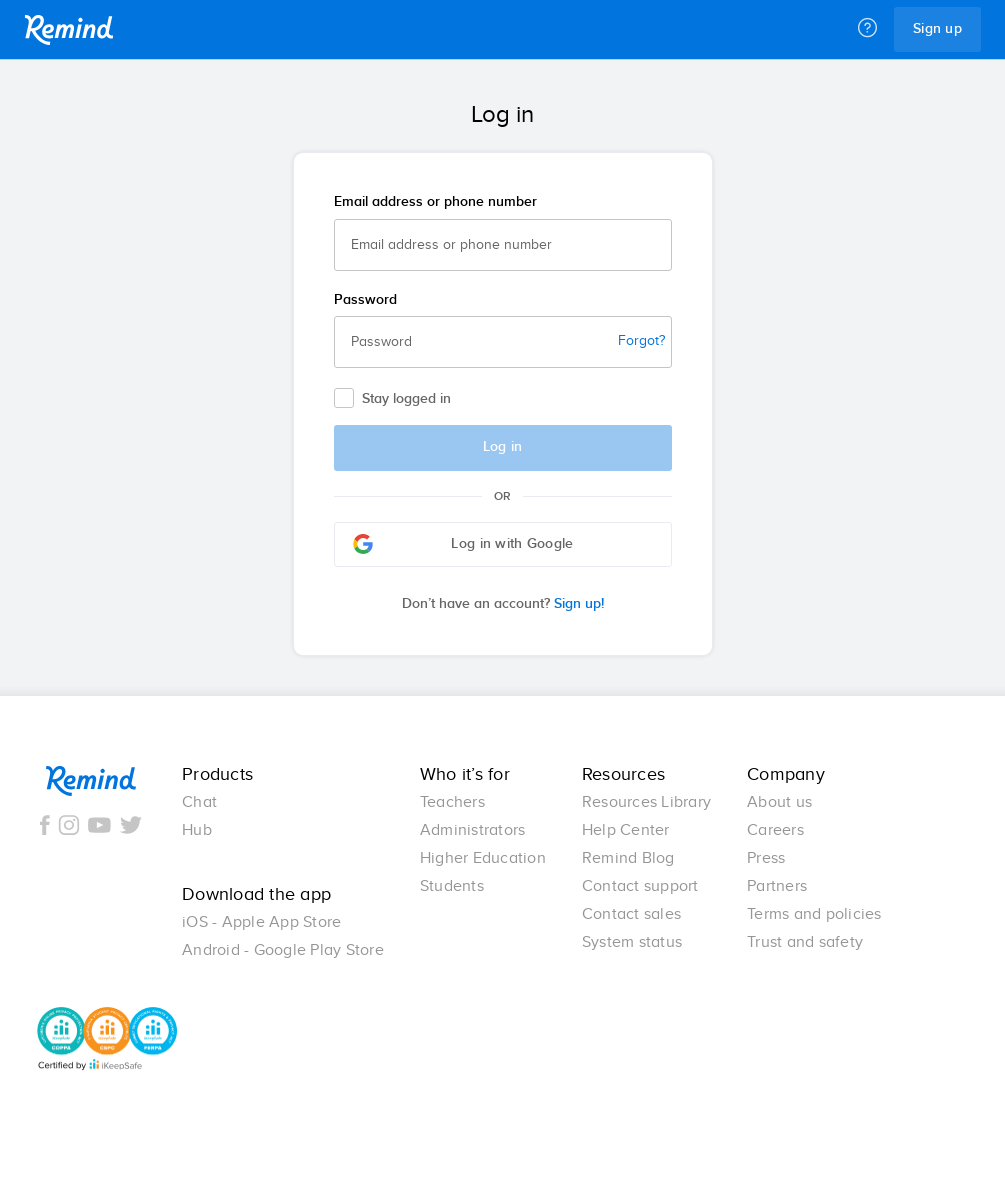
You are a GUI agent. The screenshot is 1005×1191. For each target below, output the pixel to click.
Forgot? (641, 341)
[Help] (867, 29)
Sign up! (503, 604)
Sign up (937, 29)
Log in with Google (463, 544)
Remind (69, 30)
